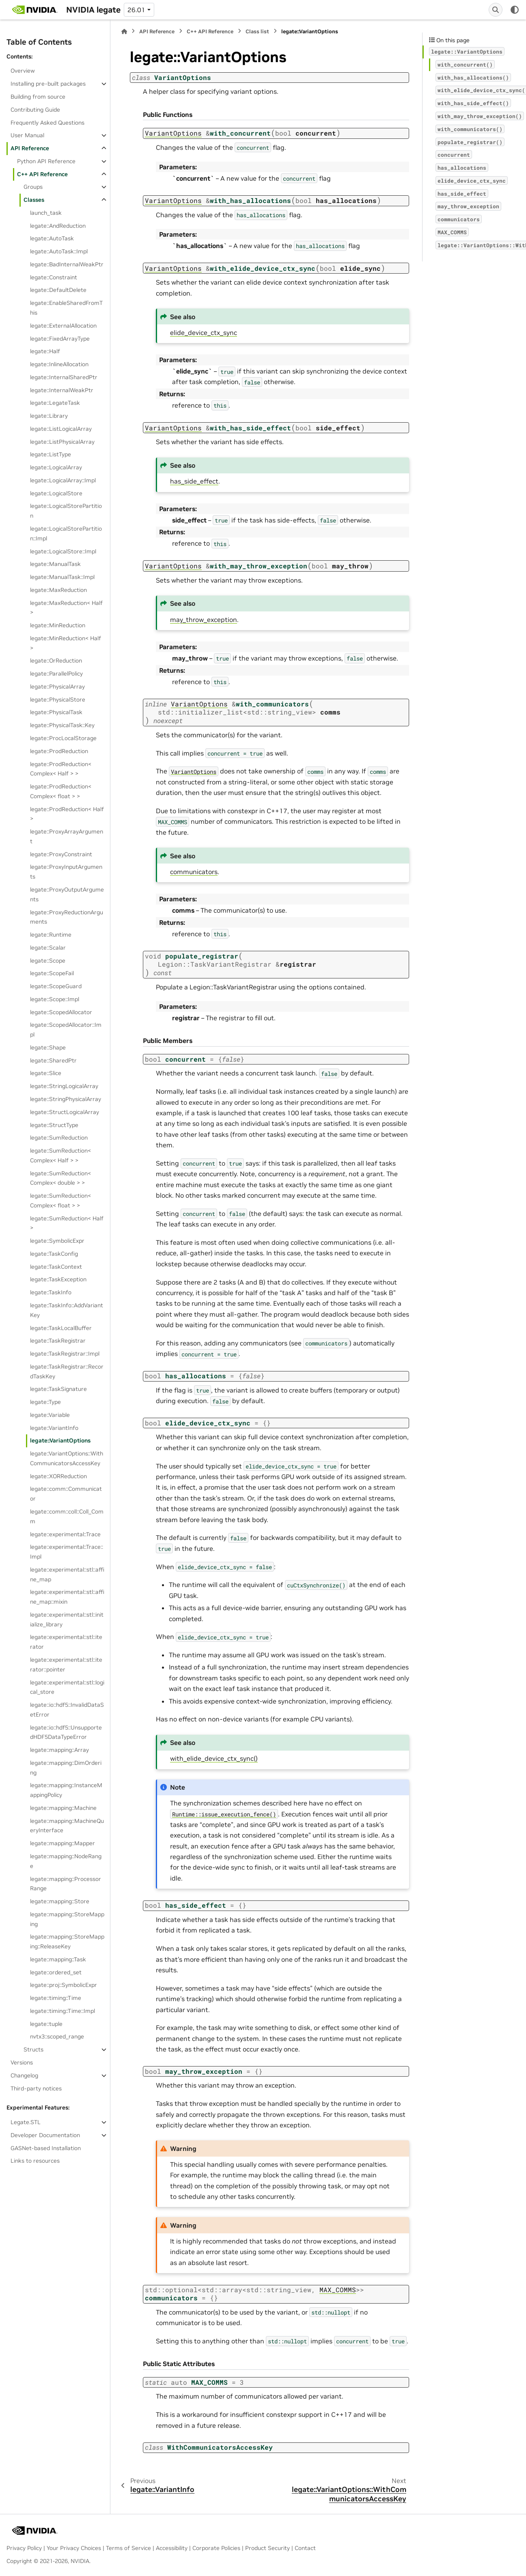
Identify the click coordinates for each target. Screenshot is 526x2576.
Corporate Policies (216, 2548)
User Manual (27, 135)
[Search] (495, 10)
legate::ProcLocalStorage (63, 738)
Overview (23, 70)
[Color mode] (515, 10)
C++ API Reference (42, 174)
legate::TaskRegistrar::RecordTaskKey (66, 1371)
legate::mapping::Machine (63, 1808)
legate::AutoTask (52, 238)
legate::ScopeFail (52, 973)
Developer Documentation (45, 2135)
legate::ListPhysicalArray (62, 441)
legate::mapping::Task (58, 1959)
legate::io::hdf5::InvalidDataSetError (67, 1709)
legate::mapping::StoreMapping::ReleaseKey (67, 1941)
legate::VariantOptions (60, 1440)
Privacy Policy (24, 2548)
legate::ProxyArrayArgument (66, 836)
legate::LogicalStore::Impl (63, 551)
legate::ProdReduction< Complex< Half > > (60, 768)
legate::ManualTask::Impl (62, 577)
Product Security (267, 2548)
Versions (22, 2062)
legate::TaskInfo (50, 1292)
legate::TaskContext (56, 1266)
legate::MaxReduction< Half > (66, 607)
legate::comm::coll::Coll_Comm (66, 1516)
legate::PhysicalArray (57, 686)
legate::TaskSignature (58, 1389)
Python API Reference (46, 161)
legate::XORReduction (58, 1476)
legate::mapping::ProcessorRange (65, 1883)
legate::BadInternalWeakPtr (66, 264)
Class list (257, 31)
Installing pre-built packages (48, 83)
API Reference (30, 148)
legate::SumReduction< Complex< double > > (60, 1178)
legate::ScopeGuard (56, 986)
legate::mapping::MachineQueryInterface (67, 1825)
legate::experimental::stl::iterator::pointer (66, 1664)
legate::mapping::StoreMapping (67, 1919)
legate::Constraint (53, 277)
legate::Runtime (50, 934)
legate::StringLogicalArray (64, 1086)
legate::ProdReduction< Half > (67, 814)
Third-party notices (36, 2088)
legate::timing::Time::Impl (62, 2011)
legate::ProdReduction (59, 751)
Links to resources (35, 2160)
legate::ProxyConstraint (61, 854)
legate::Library (49, 415)
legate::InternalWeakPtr (61, 390)
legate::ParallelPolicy (56, 673)
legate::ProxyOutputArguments (67, 894)
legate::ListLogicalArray (61, 428)
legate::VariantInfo (54, 1428)
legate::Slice (45, 1073)
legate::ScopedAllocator (61, 1012)
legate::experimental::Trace (65, 1534)
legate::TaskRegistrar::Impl (64, 1353)
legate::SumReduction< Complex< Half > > (60, 1155)
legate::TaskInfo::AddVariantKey (66, 1310)
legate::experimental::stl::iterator (66, 1641)
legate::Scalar (48, 947)
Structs (33, 2049)
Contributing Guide (35, 109)
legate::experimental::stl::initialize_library (66, 1619)
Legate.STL (26, 2122)
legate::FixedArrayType (60, 338)
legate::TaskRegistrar (58, 1340)
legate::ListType (50, 454)
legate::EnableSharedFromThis (66, 307)
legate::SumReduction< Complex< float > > (60, 1200)
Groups (33, 186)
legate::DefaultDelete (58, 290)
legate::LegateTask (55, 402)
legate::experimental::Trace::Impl (66, 1551)
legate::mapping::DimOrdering (65, 1767)
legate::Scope (47, 960)
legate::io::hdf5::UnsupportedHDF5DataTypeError (66, 1732)
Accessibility (172, 2548)
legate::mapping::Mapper (62, 1843)
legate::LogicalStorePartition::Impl (66, 533)
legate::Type (45, 1402)
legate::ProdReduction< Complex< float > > (60, 791)
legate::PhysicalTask (56, 712)
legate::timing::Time (55, 1998)
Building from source (38, 96)
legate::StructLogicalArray (64, 1112)
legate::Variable (50, 1415)
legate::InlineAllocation (59, 364)
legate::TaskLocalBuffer (61, 1328)
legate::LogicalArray (56, 467)
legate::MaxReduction (58, 590)
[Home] (124, 31)
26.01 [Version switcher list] (136, 10)
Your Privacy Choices (74, 2548)
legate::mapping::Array (59, 1749)
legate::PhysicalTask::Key (62, 725)
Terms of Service (128, 2548)
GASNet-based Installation (46, 2148)
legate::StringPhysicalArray (65, 1099)
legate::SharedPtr (53, 1060)
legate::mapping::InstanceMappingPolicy (66, 1790)
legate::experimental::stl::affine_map (67, 1574)
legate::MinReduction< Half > (65, 643)
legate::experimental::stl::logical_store (67, 1687)
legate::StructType (54, 1125)
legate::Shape (48, 1047)
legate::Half (45, 351)
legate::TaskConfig (54, 1253)
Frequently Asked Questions (47, 122)
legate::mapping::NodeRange (65, 1861)
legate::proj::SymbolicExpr (63, 1985)
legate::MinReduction (57, 625)
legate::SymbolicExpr (57, 1240)
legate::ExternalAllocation (63, 325)
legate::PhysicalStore (57, 699)
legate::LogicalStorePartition (66, 510)
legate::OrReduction (56, 660)
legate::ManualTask (55, 564)
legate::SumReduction (59, 1137)
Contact (305, 2548)
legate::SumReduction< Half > (66, 1223)
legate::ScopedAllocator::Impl (65, 1029)
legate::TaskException (58, 1279)
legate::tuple (46, 2024)
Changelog (24, 2075)
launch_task (46, 212)
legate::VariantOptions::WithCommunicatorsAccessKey (66, 1458)
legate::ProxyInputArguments (66, 871)
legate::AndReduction (58, 225)
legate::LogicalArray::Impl (63, 480)
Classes (34, 199)
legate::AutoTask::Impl (59, 251)
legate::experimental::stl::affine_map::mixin (67, 1596)
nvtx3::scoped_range (57, 2036)
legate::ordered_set (56, 1972)
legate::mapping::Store (59, 1901)
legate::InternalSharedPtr (63, 377)
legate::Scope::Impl (54, 999)
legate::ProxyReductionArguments (66, 917)
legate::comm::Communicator (66, 1493)
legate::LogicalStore (56, 493)
